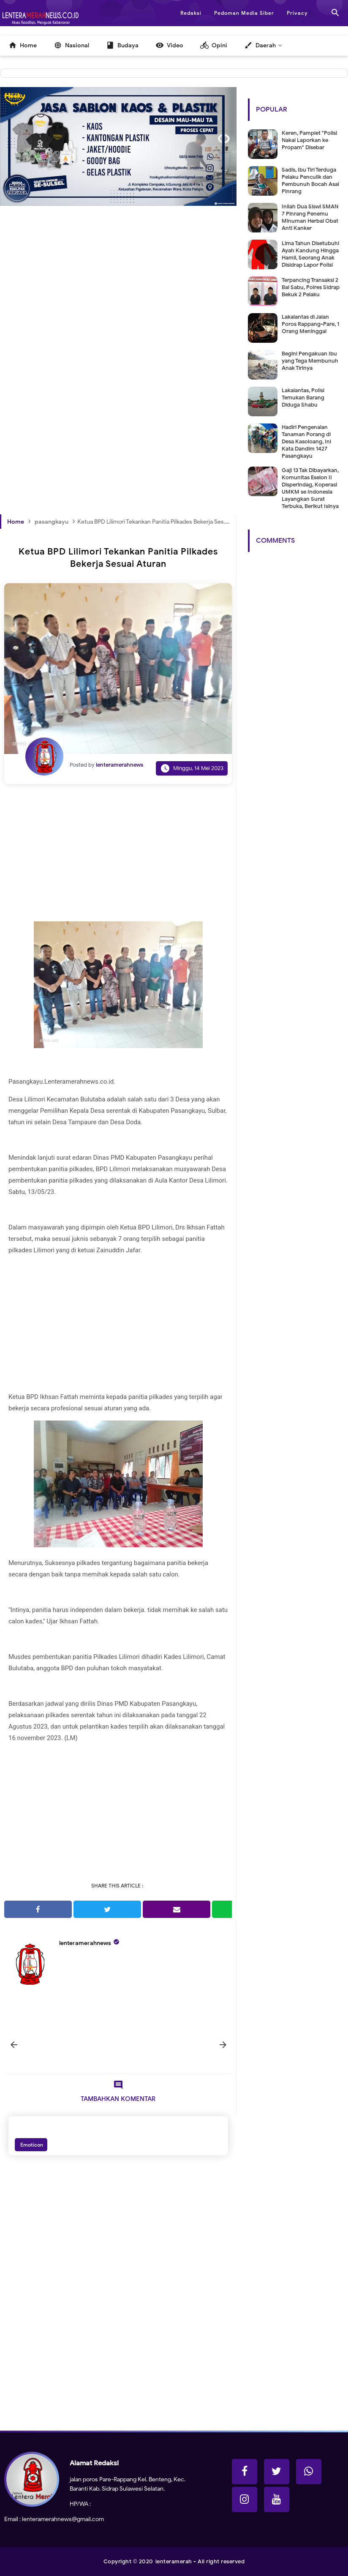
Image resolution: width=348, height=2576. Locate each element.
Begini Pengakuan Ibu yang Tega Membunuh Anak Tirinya (310, 361)
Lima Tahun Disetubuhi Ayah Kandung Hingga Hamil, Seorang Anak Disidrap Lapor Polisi (310, 254)
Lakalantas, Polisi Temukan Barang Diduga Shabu (303, 397)
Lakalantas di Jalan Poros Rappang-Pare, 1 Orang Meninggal (310, 324)
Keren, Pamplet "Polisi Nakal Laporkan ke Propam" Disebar (309, 140)
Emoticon (31, 2145)
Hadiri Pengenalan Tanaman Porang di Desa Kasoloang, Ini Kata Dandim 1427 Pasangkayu (306, 441)
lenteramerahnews (85, 1943)
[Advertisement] (118, 301)
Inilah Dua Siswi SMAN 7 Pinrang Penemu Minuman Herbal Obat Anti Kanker (310, 217)
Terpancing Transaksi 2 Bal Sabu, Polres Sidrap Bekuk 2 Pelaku (311, 287)
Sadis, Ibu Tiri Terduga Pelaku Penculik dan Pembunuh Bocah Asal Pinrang (310, 180)
